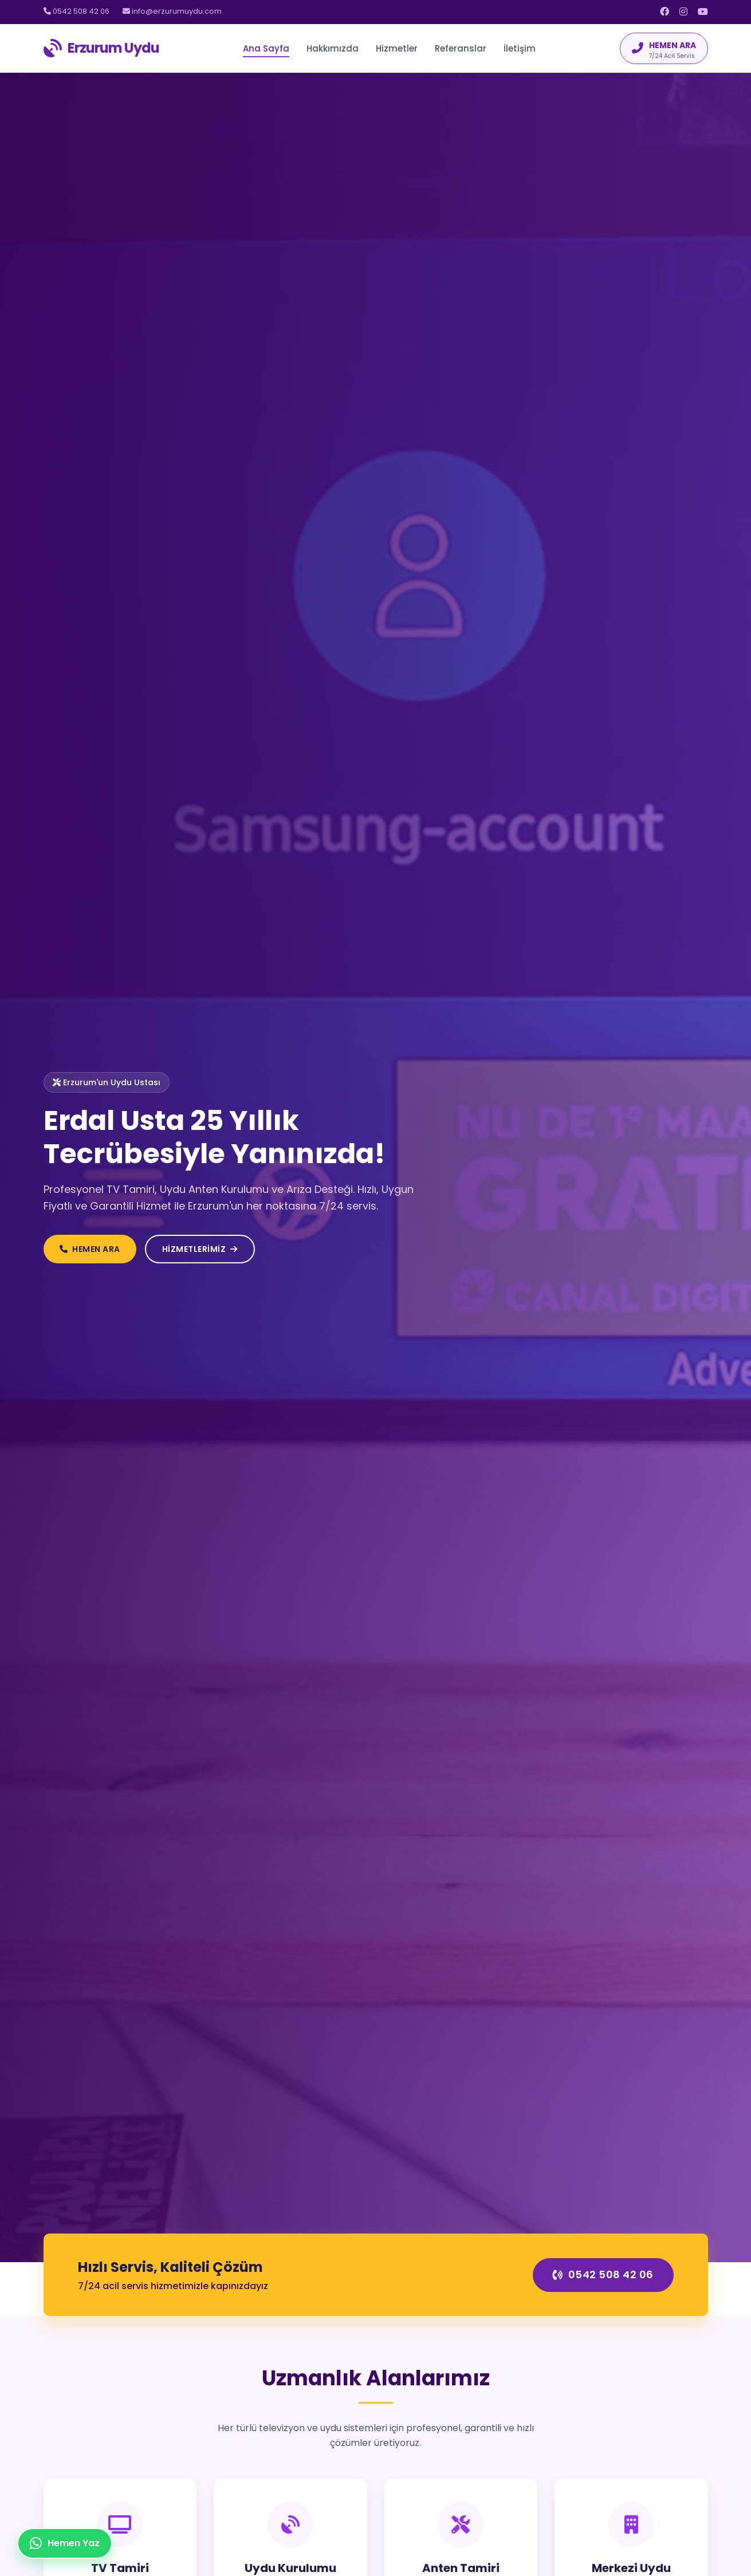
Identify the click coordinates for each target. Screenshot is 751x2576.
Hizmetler (397, 48)
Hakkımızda (332, 48)
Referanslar (460, 48)
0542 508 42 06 (76, 11)
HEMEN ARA (90, 1249)
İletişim (520, 48)
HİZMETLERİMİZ (200, 1249)
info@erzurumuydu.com (172, 11)
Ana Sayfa (266, 48)
